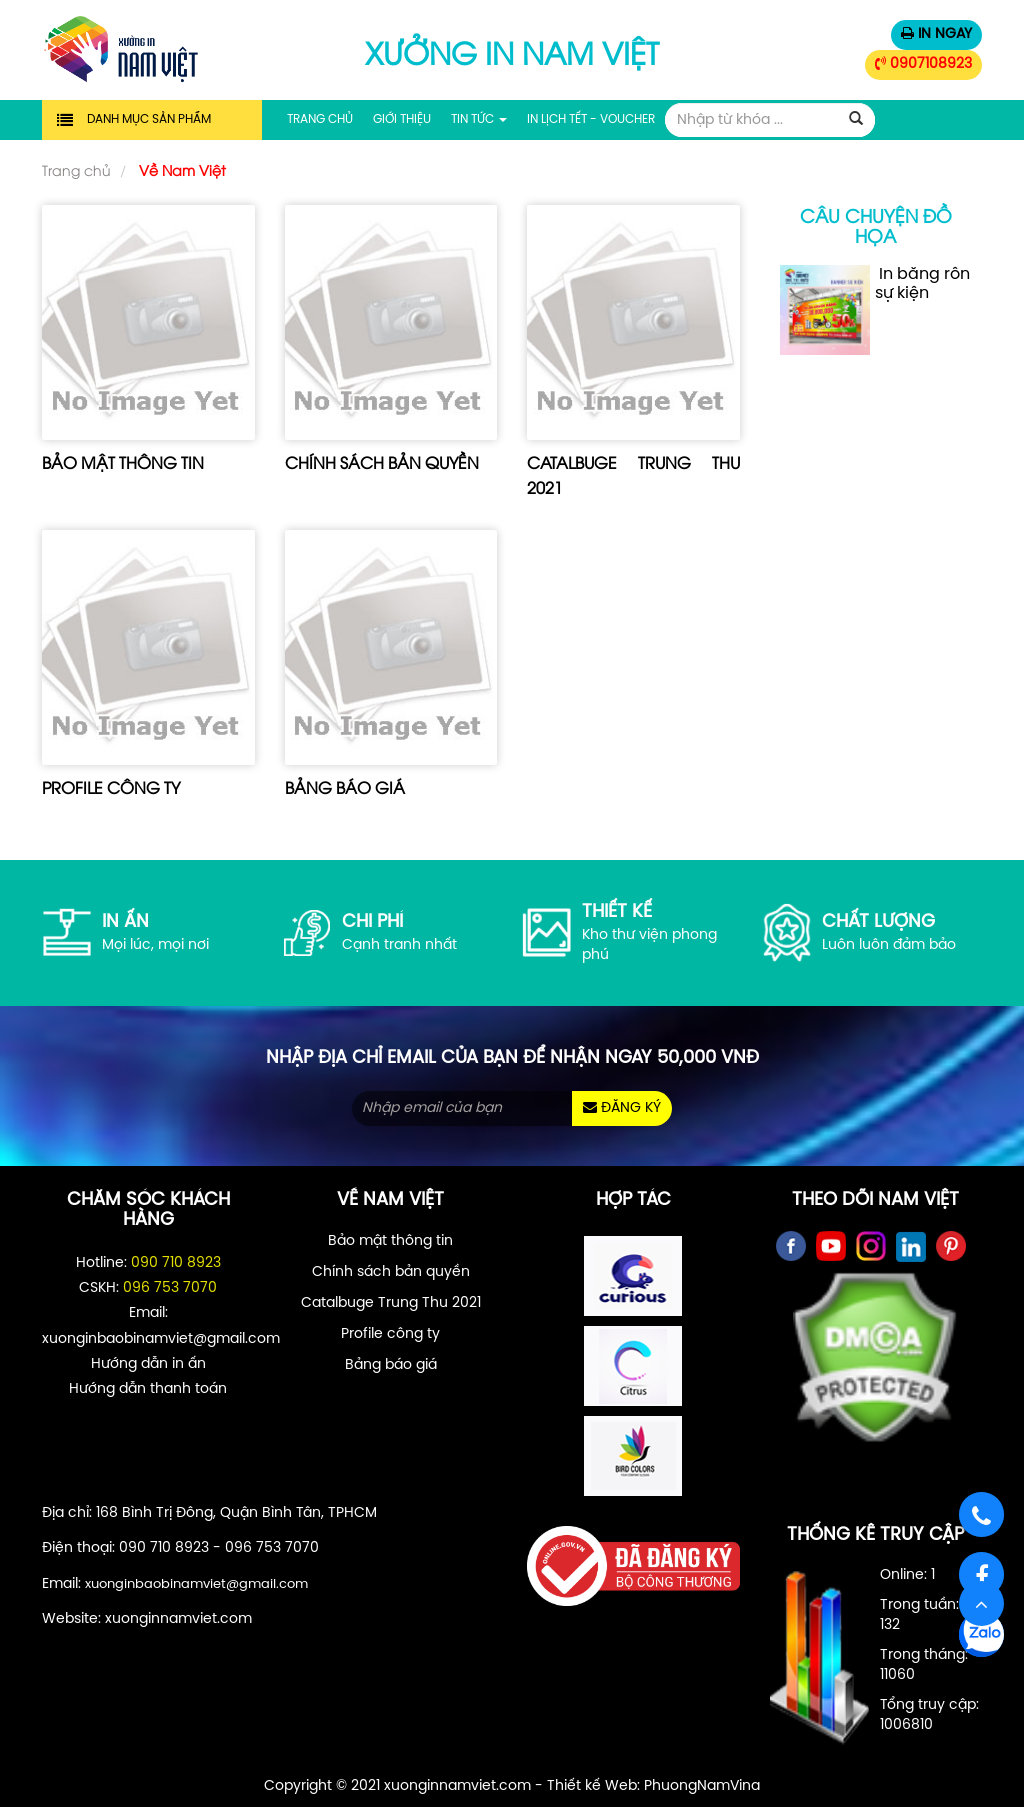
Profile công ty (111, 787)
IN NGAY (936, 34)
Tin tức (479, 119)
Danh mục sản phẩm (149, 119)
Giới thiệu (402, 119)
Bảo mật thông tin (123, 462)
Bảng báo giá (345, 787)
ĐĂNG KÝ (622, 1108)
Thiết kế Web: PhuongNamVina (653, 1786)
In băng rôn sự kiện (875, 310)
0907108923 (923, 64)
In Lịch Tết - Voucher (591, 119)
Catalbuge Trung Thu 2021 (391, 1303)
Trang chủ (320, 119)
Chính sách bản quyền (382, 462)
